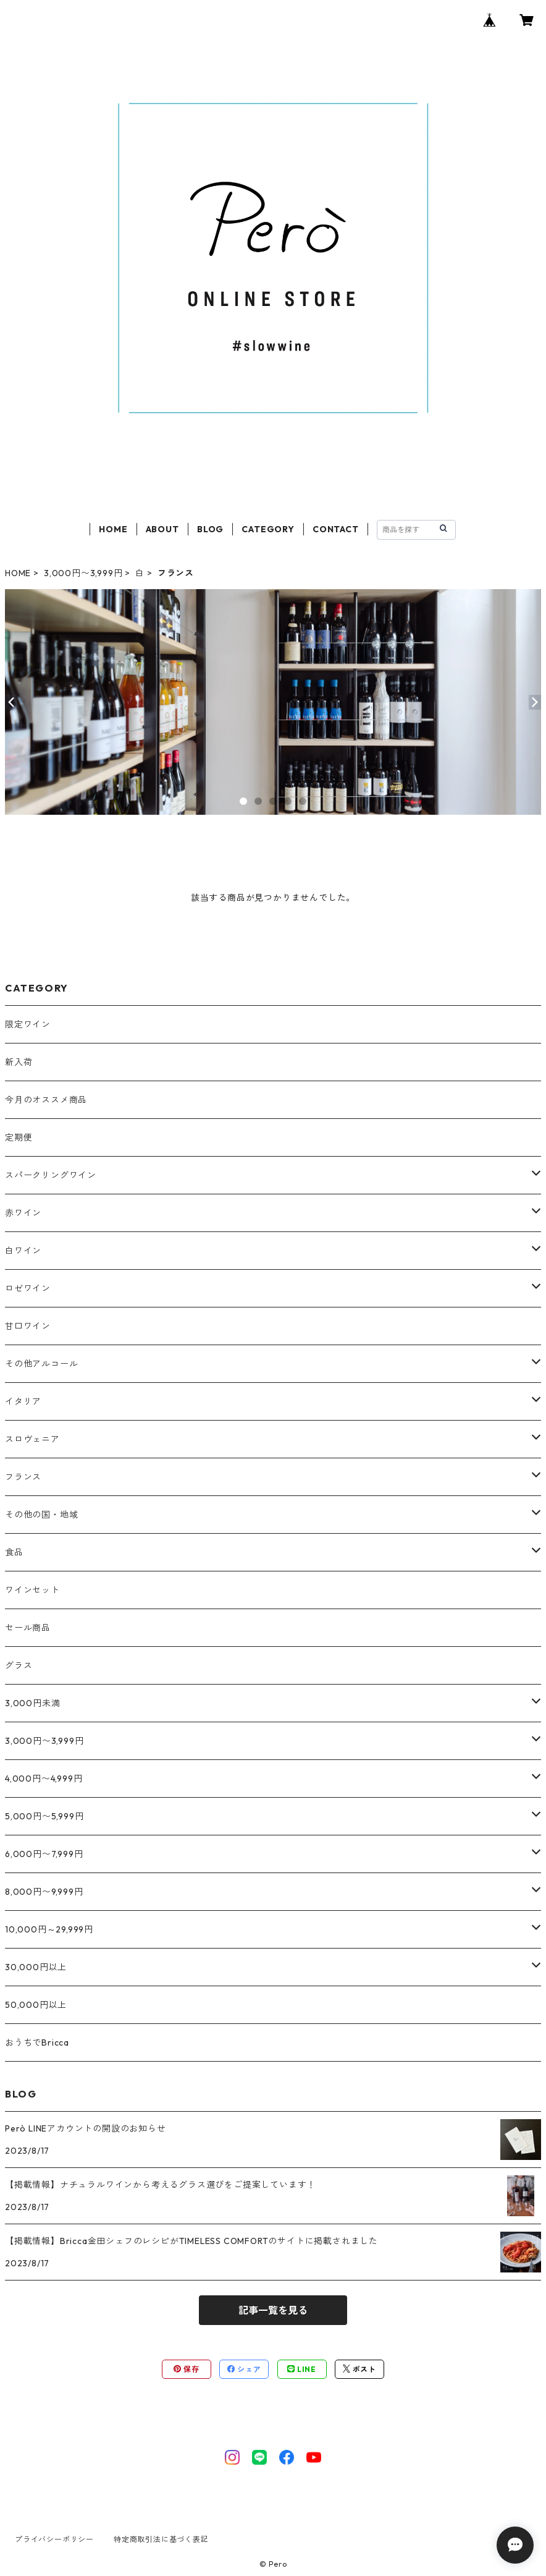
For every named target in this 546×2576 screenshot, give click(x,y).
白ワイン (23, 1250)
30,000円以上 (36, 1967)
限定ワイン (28, 1024)
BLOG (210, 529)
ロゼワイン (28, 1288)
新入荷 (18, 1062)
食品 (14, 1552)
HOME (113, 529)
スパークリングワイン (50, 1175)
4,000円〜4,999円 (43, 1778)
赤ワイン (23, 1212)
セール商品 (28, 1627)
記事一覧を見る (273, 2310)
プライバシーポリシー (54, 2539)
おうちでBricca (37, 2042)
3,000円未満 (32, 1703)
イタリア (23, 1401)
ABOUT (162, 529)
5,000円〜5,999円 (44, 1816)
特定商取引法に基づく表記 (161, 2539)
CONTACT (336, 529)
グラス (18, 1665)
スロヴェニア (32, 1439)
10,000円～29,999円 (49, 1929)
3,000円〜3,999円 (83, 573)
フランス (23, 1476)
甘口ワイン (28, 1326)
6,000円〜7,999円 (44, 1854)
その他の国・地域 (41, 1514)
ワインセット (32, 1590)
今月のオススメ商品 (46, 1099)
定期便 (18, 1137)
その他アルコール (41, 1363)
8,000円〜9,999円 (44, 1891)
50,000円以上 (36, 2004)
